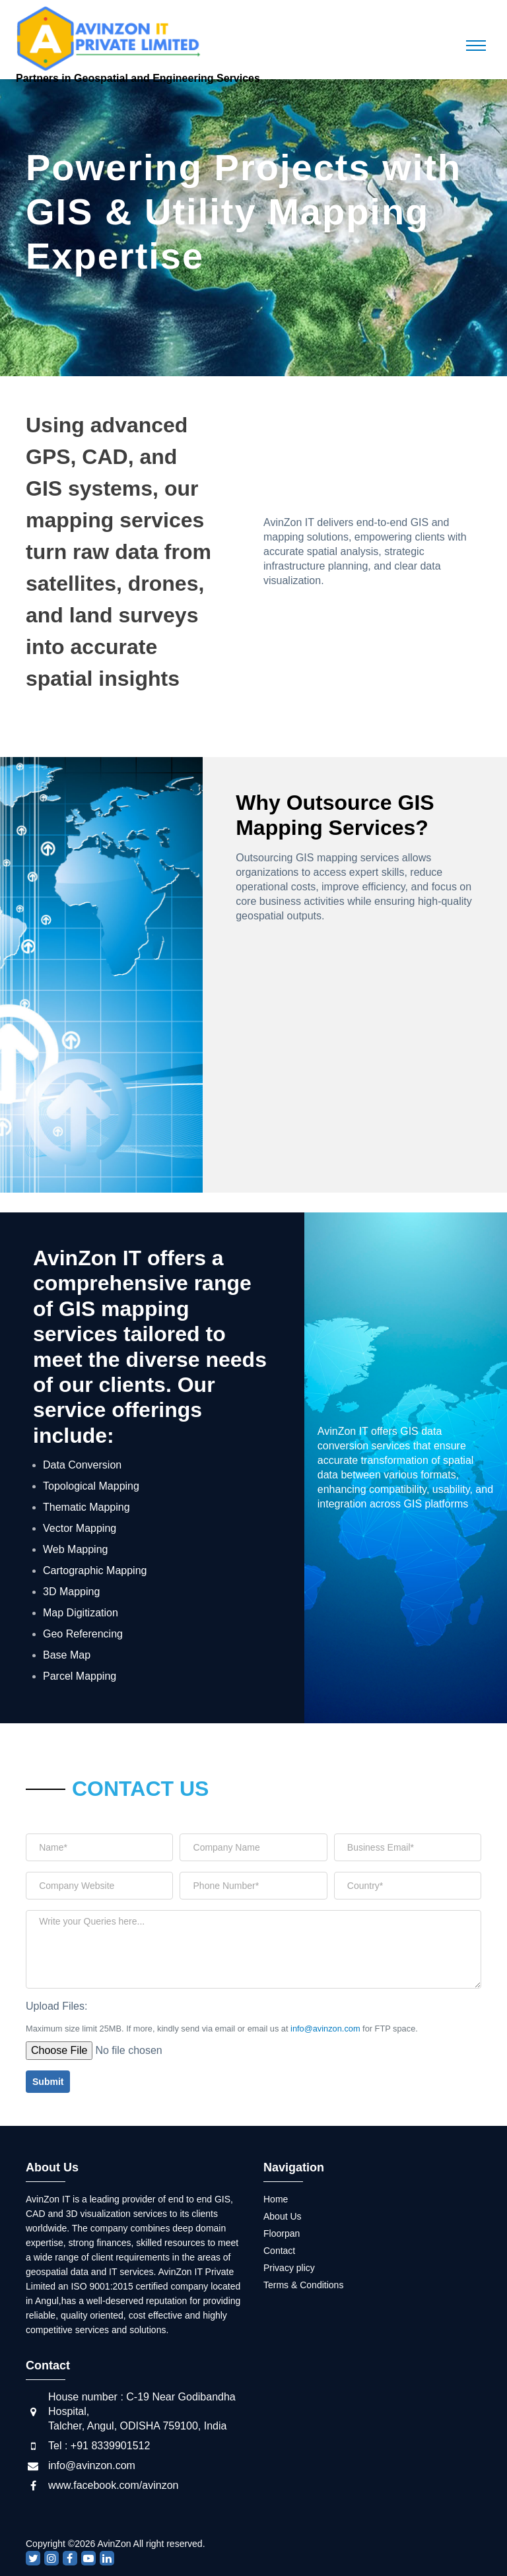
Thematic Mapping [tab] (86, 1507)
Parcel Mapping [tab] (79, 1676)
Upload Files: (56, 2006)
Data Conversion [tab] (82, 1464)
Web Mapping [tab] (75, 1549)
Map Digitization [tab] (80, 1612)
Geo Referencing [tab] (83, 1633)
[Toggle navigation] (476, 45)
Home (275, 2199)
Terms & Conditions (303, 2285)
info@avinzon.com (325, 2028)
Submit (47, 2081)
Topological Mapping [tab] (91, 1486)
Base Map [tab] (66, 1655)
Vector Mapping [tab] (79, 1528)
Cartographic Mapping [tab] (95, 1570)
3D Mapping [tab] (71, 1591)
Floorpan (281, 2233)
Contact (279, 2250)
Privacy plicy (289, 2267)
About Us (282, 2216)
